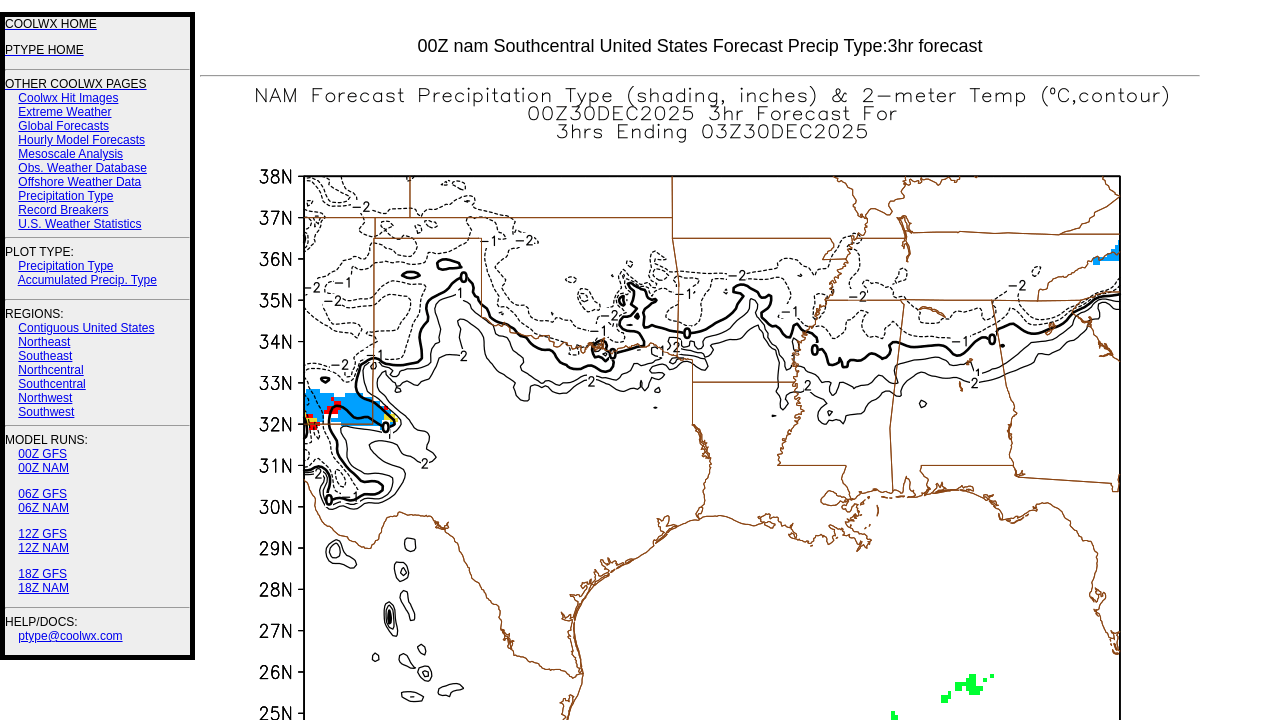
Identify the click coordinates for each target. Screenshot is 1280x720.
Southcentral (51, 384)
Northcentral (50, 370)
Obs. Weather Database (82, 168)
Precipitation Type (65, 196)
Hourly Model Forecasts (81, 140)
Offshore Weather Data (79, 182)
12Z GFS (42, 534)
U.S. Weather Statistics (79, 224)
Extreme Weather (64, 112)
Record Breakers (63, 210)
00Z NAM (43, 468)
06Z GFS (42, 494)
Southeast (45, 356)
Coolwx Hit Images (68, 98)
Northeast (44, 342)
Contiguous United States (86, 328)
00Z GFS (42, 454)
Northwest (45, 398)
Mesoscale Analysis (70, 154)
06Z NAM (43, 508)
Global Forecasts (63, 126)
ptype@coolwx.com (70, 636)
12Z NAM (43, 548)
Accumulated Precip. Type (87, 280)
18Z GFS (42, 574)
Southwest (46, 412)
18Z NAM (43, 588)
